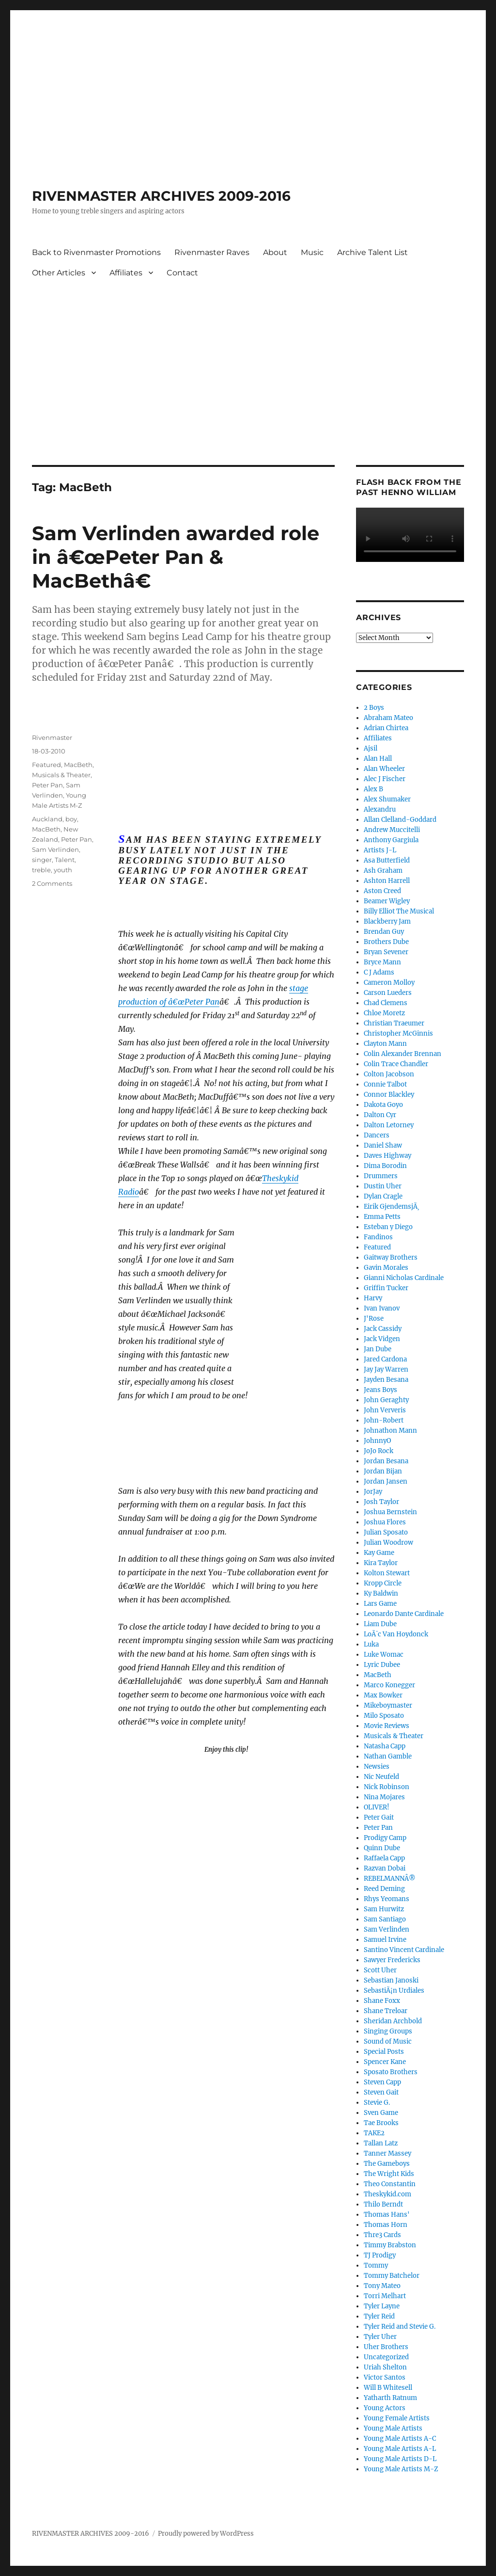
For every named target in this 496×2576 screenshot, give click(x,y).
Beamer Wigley (387, 901)
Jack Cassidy (383, 1329)
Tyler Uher (380, 2337)
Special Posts (384, 2052)
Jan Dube (377, 1349)
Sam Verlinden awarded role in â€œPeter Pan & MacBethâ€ (175, 556)
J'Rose (374, 1318)
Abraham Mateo (388, 718)
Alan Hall (378, 758)
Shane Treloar (385, 2011)
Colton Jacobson (389, 1074)
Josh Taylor (381, 1502)
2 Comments (52, 883)
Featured (46, 764)
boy (71, 819)
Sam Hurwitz (384, 1909)
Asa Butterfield (387, 860)
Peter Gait (379, 1817)
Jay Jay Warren (386, 1369)
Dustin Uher (383, 1186)
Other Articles (58, 272)
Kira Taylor (381, 1563)
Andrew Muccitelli (392, 830)
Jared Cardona (385, 1359)
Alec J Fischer (384, 779)
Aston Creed (382, 891)
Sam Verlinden (55, 849)
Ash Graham (383, 870)
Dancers (376, 1135)
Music (312, 252)
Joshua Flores (385, 1522)
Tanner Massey (387, 2153)
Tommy (376, 2265)
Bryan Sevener (386, 952)
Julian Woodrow (388, 1542)
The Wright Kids (389, 2174)
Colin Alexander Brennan (402, 1054)
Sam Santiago (385, 1919)
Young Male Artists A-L (400, 2449)
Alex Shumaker (387, 799)
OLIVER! (376, 1807)
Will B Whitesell (388, 2388)
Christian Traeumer (394, 1023)
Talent (65, 860)
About (275, 252)
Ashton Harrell (387, 881)
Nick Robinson (386, 1787)
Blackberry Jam (387, 921)
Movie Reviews (386, 1726)
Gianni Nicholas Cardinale (404, 1278)
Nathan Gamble (388, 1756)
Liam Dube (380, 1624)
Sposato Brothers (391, 2072)
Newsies (376, 1766)
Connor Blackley (389, 1094)
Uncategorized (386, 2357)
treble (41, 870)
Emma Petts (382, 1217)
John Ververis (385, 1410)
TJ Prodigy (380, 2255)
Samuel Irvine (385, 1940)
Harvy (373, 1298)
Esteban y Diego (388, 1227)
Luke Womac (383, 1654)
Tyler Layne (382, 2306)
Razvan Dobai (384, 1868)
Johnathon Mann (390, 1430)
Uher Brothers (386, 2347)
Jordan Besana (386, 1461)
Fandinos (378, 1237)
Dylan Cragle (383, 1196)
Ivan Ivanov (382, 1308)
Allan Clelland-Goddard (400, 820)
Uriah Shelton (385, 2367)
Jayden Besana (386, 1380)
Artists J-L (380, 850)
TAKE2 (374, 2133)
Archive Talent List (372, 252)
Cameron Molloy (389, 982)
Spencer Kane (385, 2062)
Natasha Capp (384, 1746)
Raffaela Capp (384, 1858)
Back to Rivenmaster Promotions (96, 252)
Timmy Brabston (390, 2245)
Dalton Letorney (389, 1125)
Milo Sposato (384, 1716)
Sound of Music (388, 2041)
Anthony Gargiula (391, 840)
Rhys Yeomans (386, 1899)
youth (63, 870)
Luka (371, 1644)
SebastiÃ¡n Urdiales (394, 1990)
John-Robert (383, 1420)
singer (42, 860)
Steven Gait (381, 2092)
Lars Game (380, 1604)
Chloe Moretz (384, 1013)
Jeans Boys (380, 1390)
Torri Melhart (385, 2296)
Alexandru (380, 809)
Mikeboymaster (388, 1705)
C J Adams (379, 972)
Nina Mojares (384, 1797)
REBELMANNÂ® (390, 1878)
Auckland (47, 819)
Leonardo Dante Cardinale (404, 1614)
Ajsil (370, 748)
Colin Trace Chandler (396, 1064)
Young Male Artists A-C (400, 2438)
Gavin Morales (386, 1268)
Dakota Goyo (383, 1105)
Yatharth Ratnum (390, 2398)
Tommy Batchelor (391, 2276)
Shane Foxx (382, 2001)
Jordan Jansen (385, 1481)
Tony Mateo (382, 2286)
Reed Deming (384, 1889)
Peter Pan (47, 785)
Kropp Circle (383, 1583)
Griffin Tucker (386, 1288)
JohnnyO (377, 1441)
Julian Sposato (386, 1532)
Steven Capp (382, 2082)
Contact (182, 272)
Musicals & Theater (61, 775)
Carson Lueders (388, 993)
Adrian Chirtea (386, 728)
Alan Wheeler (384, 769)
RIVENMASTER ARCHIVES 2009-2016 (161, 196)
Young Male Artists (393, 2428)
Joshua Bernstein (390, 1512)
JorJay (373, 1492)
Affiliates (125, 272)
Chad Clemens (385, 1003)
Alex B (373, 789)
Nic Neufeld (381, 1777)
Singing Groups (388, 2031)
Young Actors (384, 2408)
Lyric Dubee (382, 1665)
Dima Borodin (385, 1166)
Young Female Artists (397, 2418)
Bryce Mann (382, 962)
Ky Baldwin (381, 1593)
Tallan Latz (381, 2143)
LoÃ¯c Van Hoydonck (396, 1634)
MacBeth (78, 764)
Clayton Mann (385, 1044)
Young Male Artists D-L (400, 2459)
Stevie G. (377, 2102)
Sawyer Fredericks (392, 1960)
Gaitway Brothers (391, 1257)
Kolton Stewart (387, 1573)
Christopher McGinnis (398, 1033)
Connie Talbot (385, 1084)
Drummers (381, 1176)
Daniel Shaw (383, 1145)
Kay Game (379, 1553)
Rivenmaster (52, 737)
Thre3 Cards (382, 2235)
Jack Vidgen (382, 1339)
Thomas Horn (385, 2225)
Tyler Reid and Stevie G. (399, 2326)
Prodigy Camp (385, 1838)
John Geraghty (386, 1400)
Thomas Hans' (387, 2214)
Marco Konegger (389, 1685)
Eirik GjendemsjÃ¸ (391, 1206)
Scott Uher (380, 1970)
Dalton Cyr (380, 1115)
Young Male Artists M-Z (401, 2469)
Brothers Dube (386, 942)
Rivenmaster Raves (211, 252)
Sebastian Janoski (391, 1980)
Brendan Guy (384, 932)
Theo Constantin (390, 2184)
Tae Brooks (381, 2123)
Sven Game (381, 2113)
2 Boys (374, 708)
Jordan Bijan (383, 1471)
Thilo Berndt (383, 2204)
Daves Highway (387, 1156)
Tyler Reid (379, 2316)
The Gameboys (387, 2164)
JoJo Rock (378, 1451)
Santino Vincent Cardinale (404, 1950)
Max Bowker (383, 1695)
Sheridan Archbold (393, 2021)
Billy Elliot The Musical (399, 911)
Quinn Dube (382, 1848)
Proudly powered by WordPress (206, 2533)
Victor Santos (384, 2377)
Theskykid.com (387, 2194)
